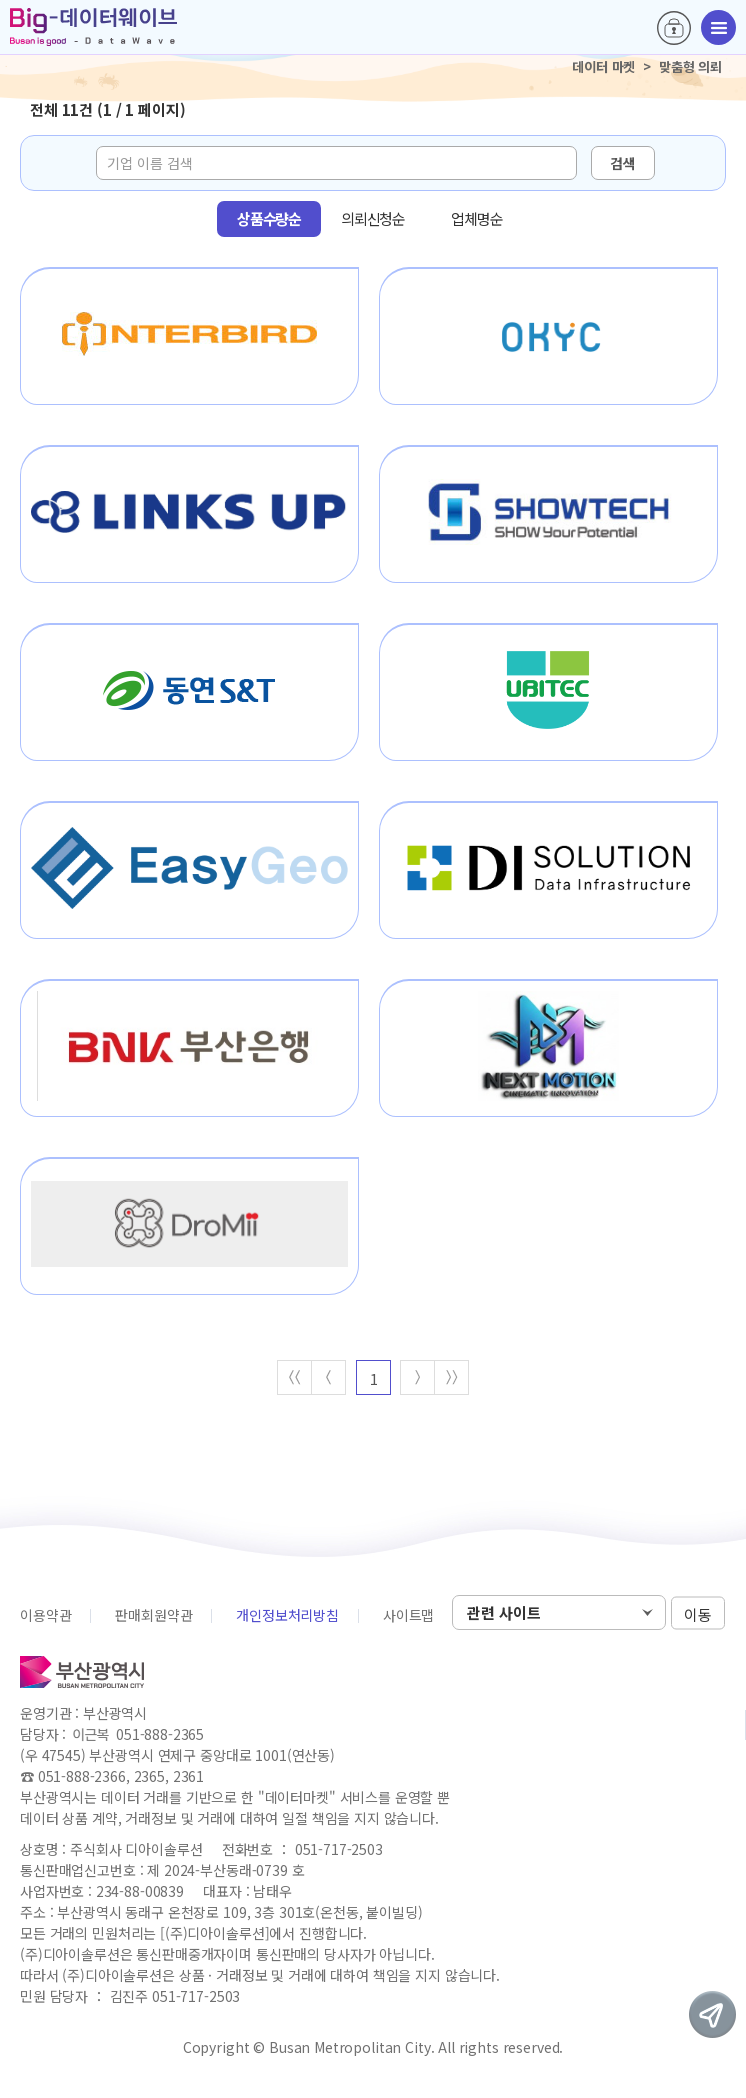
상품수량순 (269, 218)
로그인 (674, 28)
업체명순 (476, 218)
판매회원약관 (153, 1615)
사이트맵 (408, 1615)
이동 (698, 1613)
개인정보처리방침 (287, 1615)
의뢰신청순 (373, 218)
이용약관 (45, 1615)
